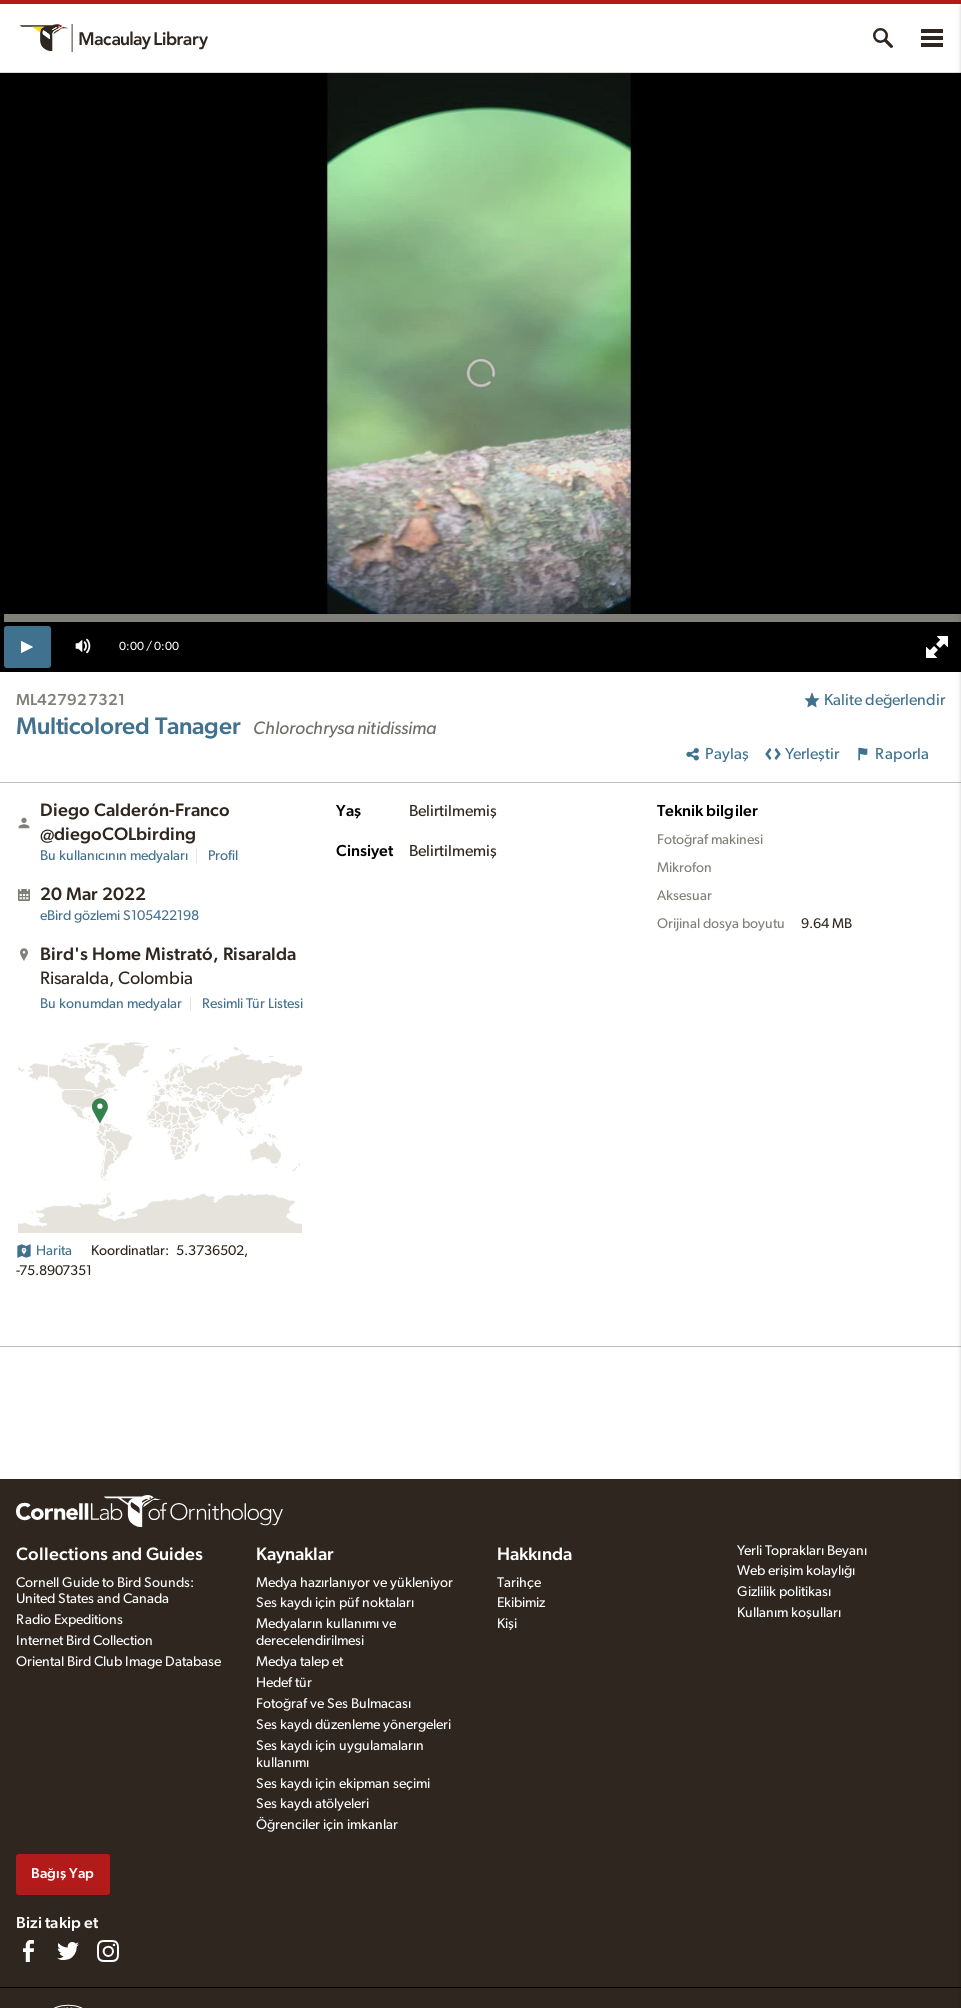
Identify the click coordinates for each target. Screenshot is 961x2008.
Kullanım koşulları (789, 1613)
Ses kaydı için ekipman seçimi (343, 1784)
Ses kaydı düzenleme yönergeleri (353, 1725)
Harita (44, 1251)
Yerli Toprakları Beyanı (802, 1551)
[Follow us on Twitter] (68, 1951)
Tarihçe (519, 1583)
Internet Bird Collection (84, 1641)
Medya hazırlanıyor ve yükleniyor (354, 1583)
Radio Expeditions (69, 1620)
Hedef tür (284, 1683)
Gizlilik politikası (784, 1592)
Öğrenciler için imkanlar (327, 1825)
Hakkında (534, 1555)
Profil (223, 856)
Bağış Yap (62, 1873)
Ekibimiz (521, 1603)
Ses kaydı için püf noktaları (335, 1603)
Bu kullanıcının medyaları (114, 856)
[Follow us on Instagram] (108, 1951)
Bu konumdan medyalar (111, 1004)
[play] (27, 647)
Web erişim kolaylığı (796, 1571)
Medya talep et (299, 1662)
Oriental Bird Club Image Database (118, 1662)
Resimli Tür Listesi (252, 1004)
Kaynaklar (295, 1555)
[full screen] (937, 647)
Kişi (507, 1624)
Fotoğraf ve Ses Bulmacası (333, 1704)
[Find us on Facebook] (28, 1951)
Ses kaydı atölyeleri (312, 1804)
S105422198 (119, 916)
